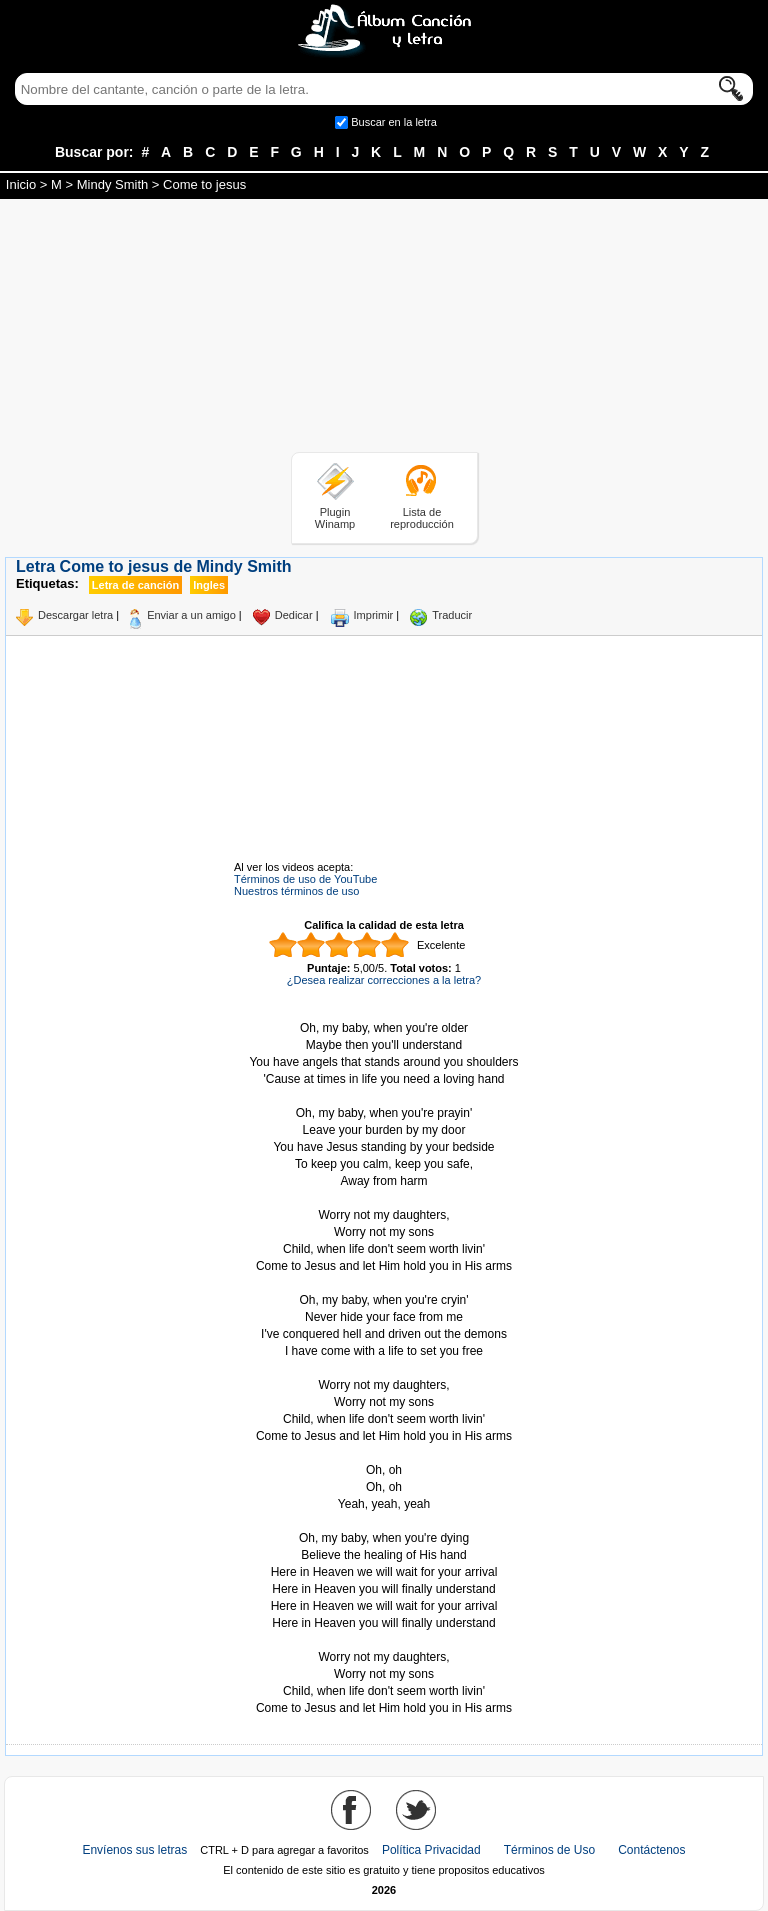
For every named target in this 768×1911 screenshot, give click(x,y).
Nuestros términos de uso (296, 891)
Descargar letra (75, 615)
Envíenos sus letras (134, 1850)
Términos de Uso (549, 1850)
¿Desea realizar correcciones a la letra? (384, 980)
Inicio (21, 184)
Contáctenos (651, 1850)
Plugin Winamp (335, 518)
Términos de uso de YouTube (305, 879)
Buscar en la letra (394, 122)
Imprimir (374, 615)
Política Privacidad (431, 1850)
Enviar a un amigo (191, 615)
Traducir (452, 615)
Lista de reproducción (422, 518)
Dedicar (294, 615)
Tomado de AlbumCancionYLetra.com (384, 1640)
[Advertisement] (384, 329)
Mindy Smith (113, 184)
